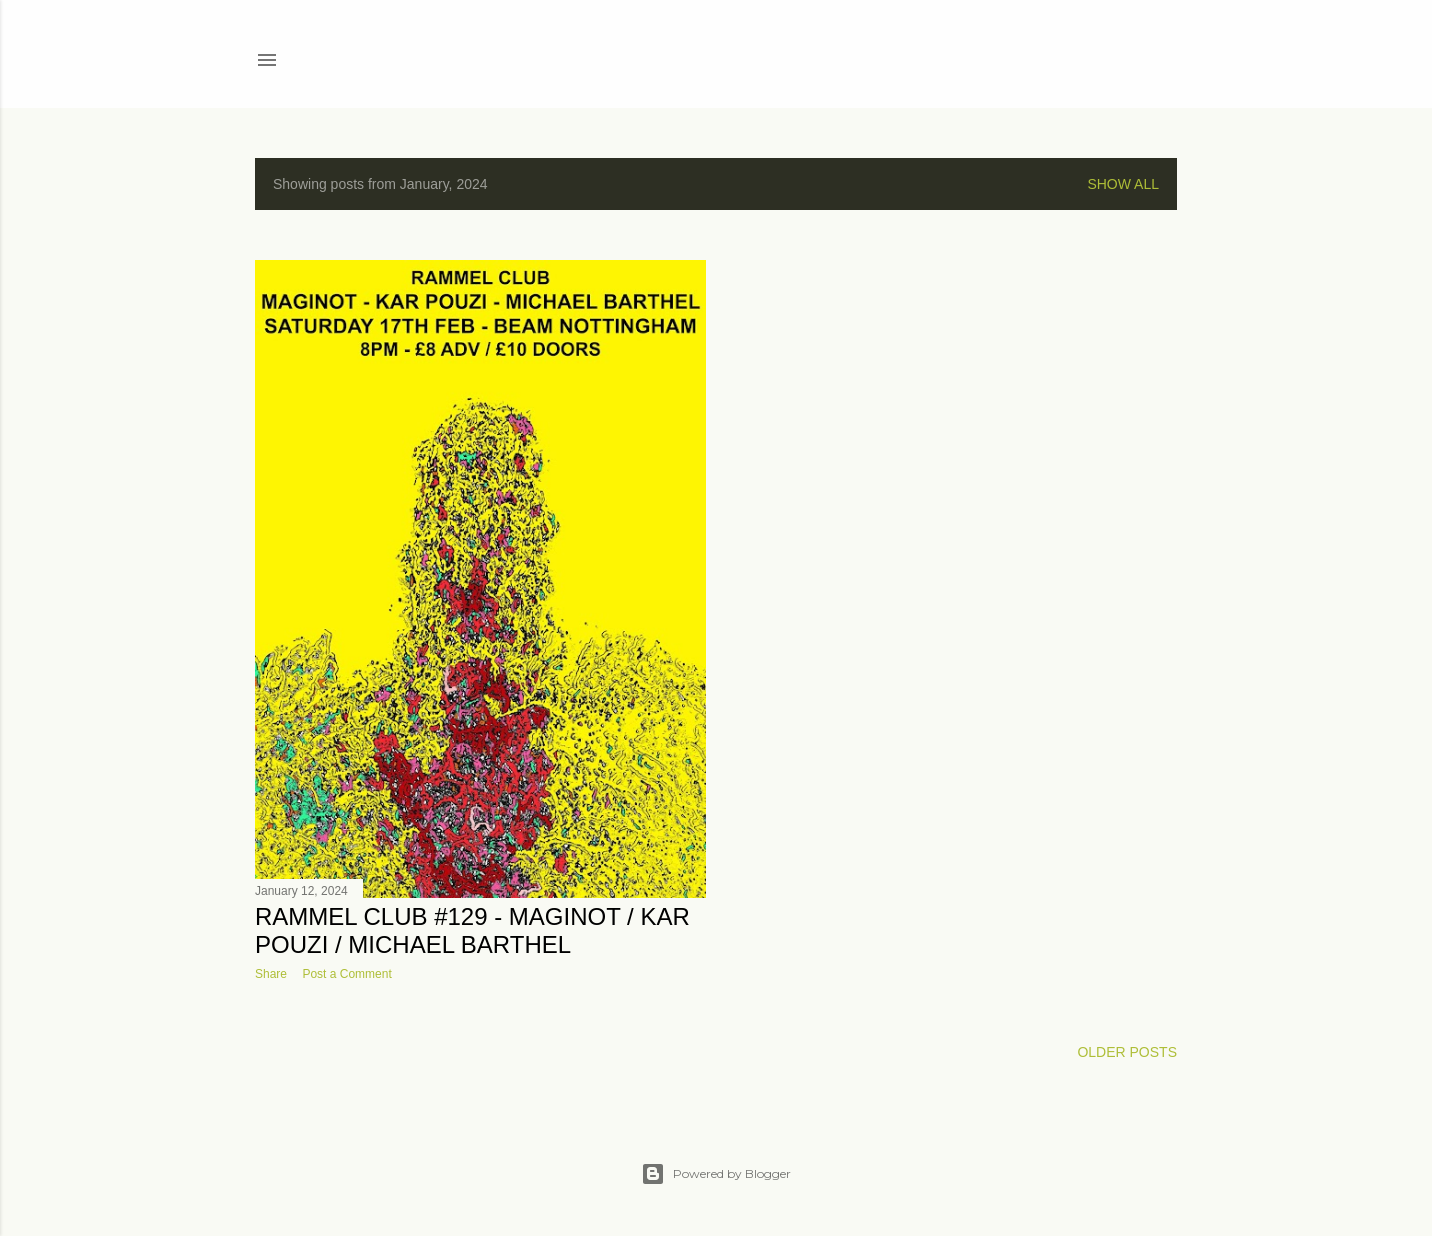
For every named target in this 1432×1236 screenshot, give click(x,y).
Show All (1123, 184)
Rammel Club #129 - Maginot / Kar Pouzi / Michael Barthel (472, 930)
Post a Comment (346, 974)
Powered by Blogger (716, 1174)
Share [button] (271, 974)
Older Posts (1127, 1052)
